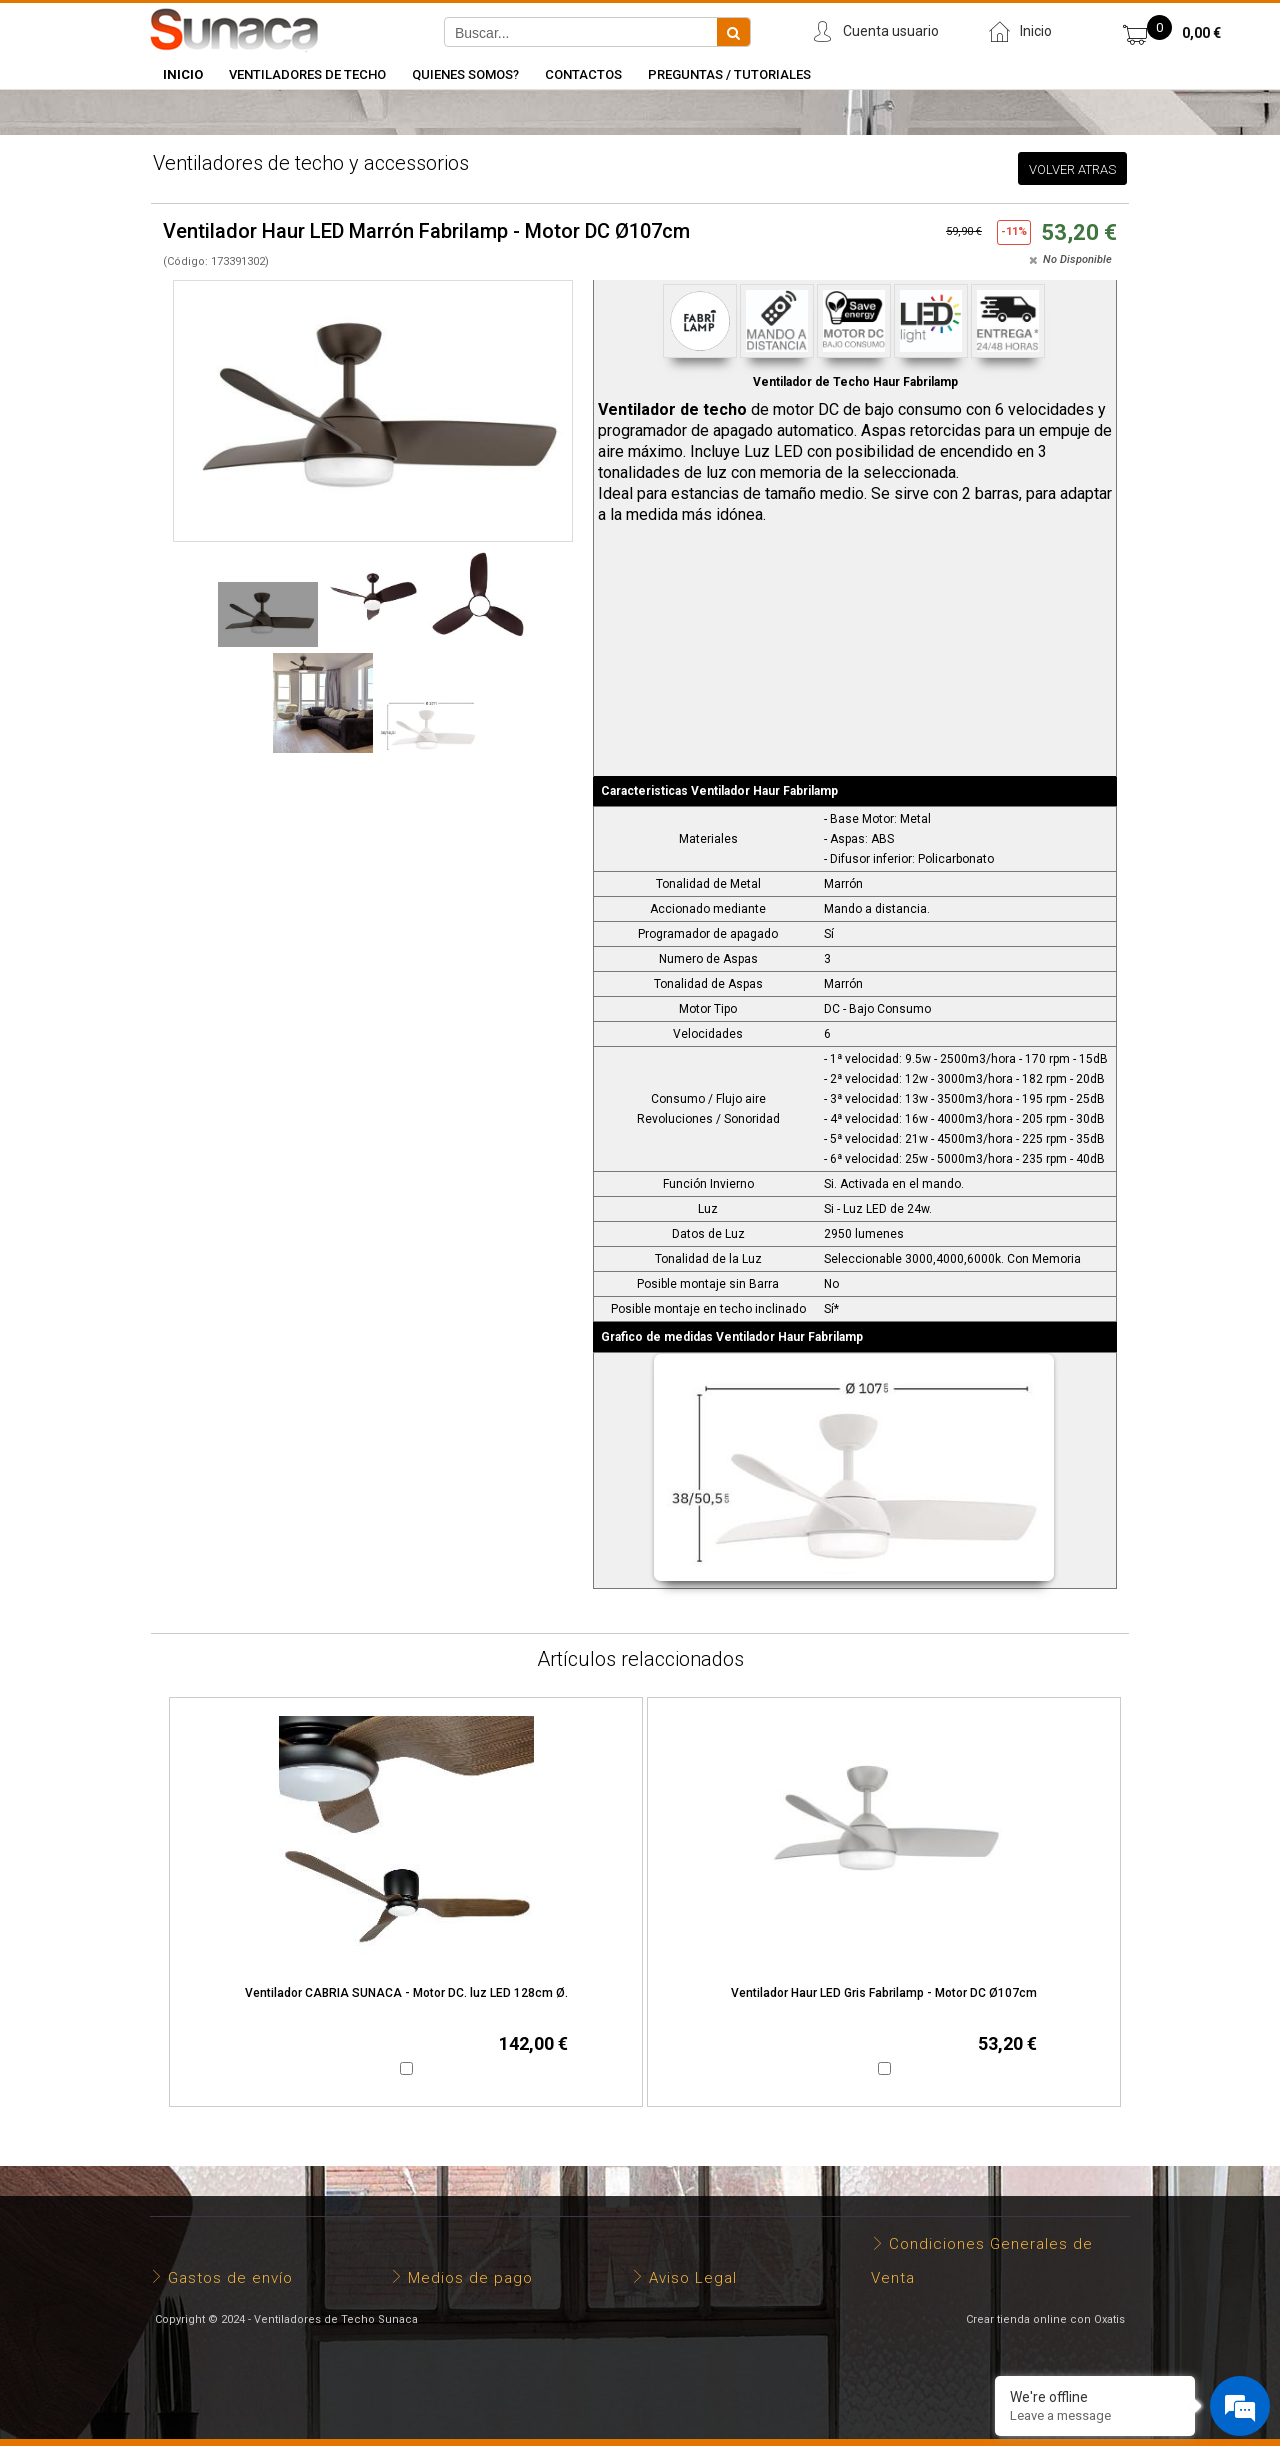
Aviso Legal (693, 2278)
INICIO (183, 74)
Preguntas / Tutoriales (729, 74)
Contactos (583, 74)
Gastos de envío (230, 2278)
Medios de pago (470, 2278)
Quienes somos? (465, 74)
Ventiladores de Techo (307, 74)
